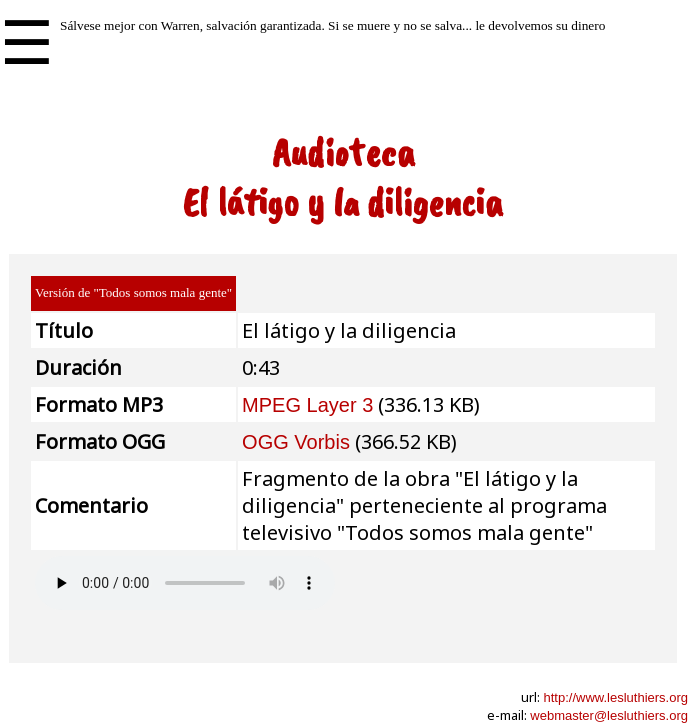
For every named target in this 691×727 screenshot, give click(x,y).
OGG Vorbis (296, 442)
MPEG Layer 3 (307, 405)
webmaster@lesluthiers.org (609, 715)
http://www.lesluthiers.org (615, 697)
